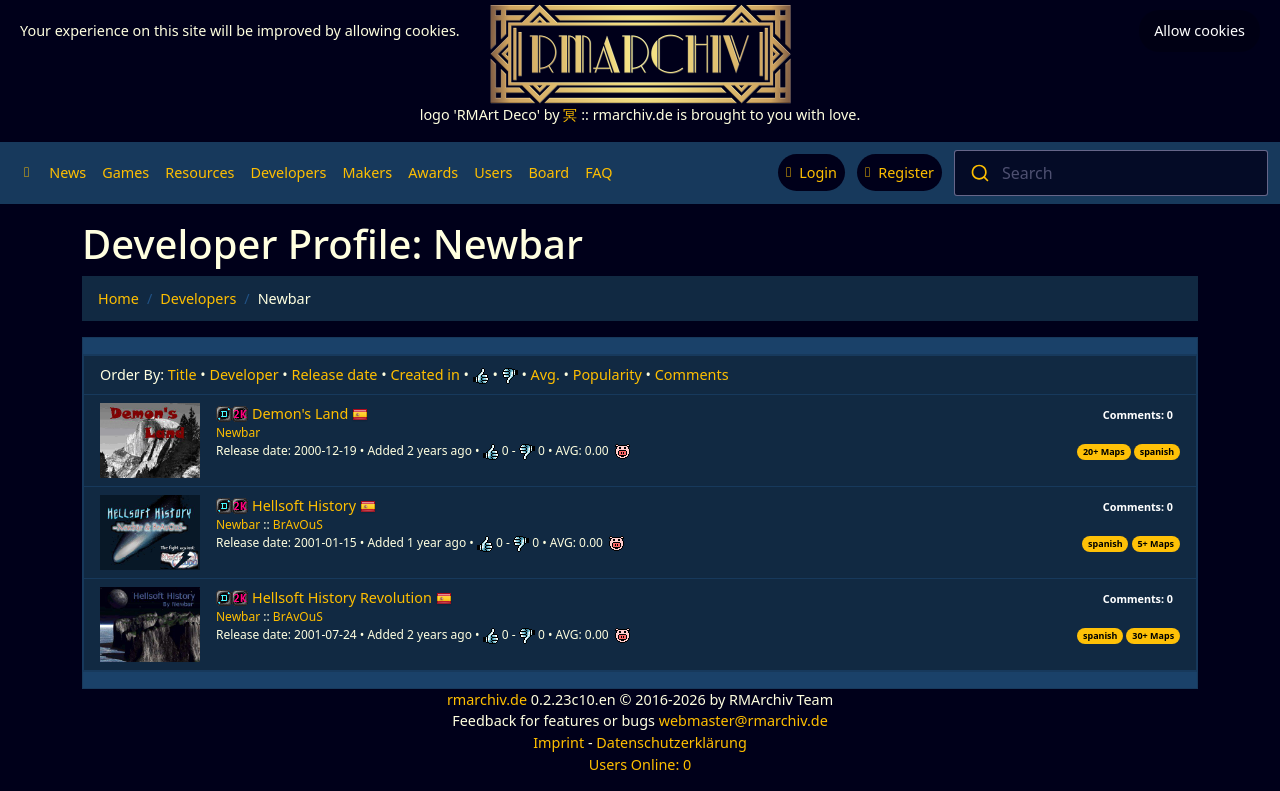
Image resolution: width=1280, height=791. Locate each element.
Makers (367, 172)
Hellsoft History (314, 505)
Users (493, 172)
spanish (1157, 451)
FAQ (598, 172)
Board (549, 172)
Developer (244, 374)
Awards (433, 172)
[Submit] (978, 173)
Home (118, 298)
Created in (424, 374)
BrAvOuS (298, 524)
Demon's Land (310, 413)
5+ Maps (1155, 543)
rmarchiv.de (487, 699)
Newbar (238, 432)
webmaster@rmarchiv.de (743, 720)
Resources (199, 172)
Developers (288, 172)
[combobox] (1111, 173)
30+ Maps (1153, 635)
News (67, 172)
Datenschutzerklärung (671, 742)
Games (125, 172)
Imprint (558, 742)
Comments (692, 374)
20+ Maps (1104, 451)
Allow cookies (1199, 30)
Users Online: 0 (640, 764)
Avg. (545, 374)
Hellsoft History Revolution (352, 597)
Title (182, 374)
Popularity (607, 374)
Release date (335, 374)
